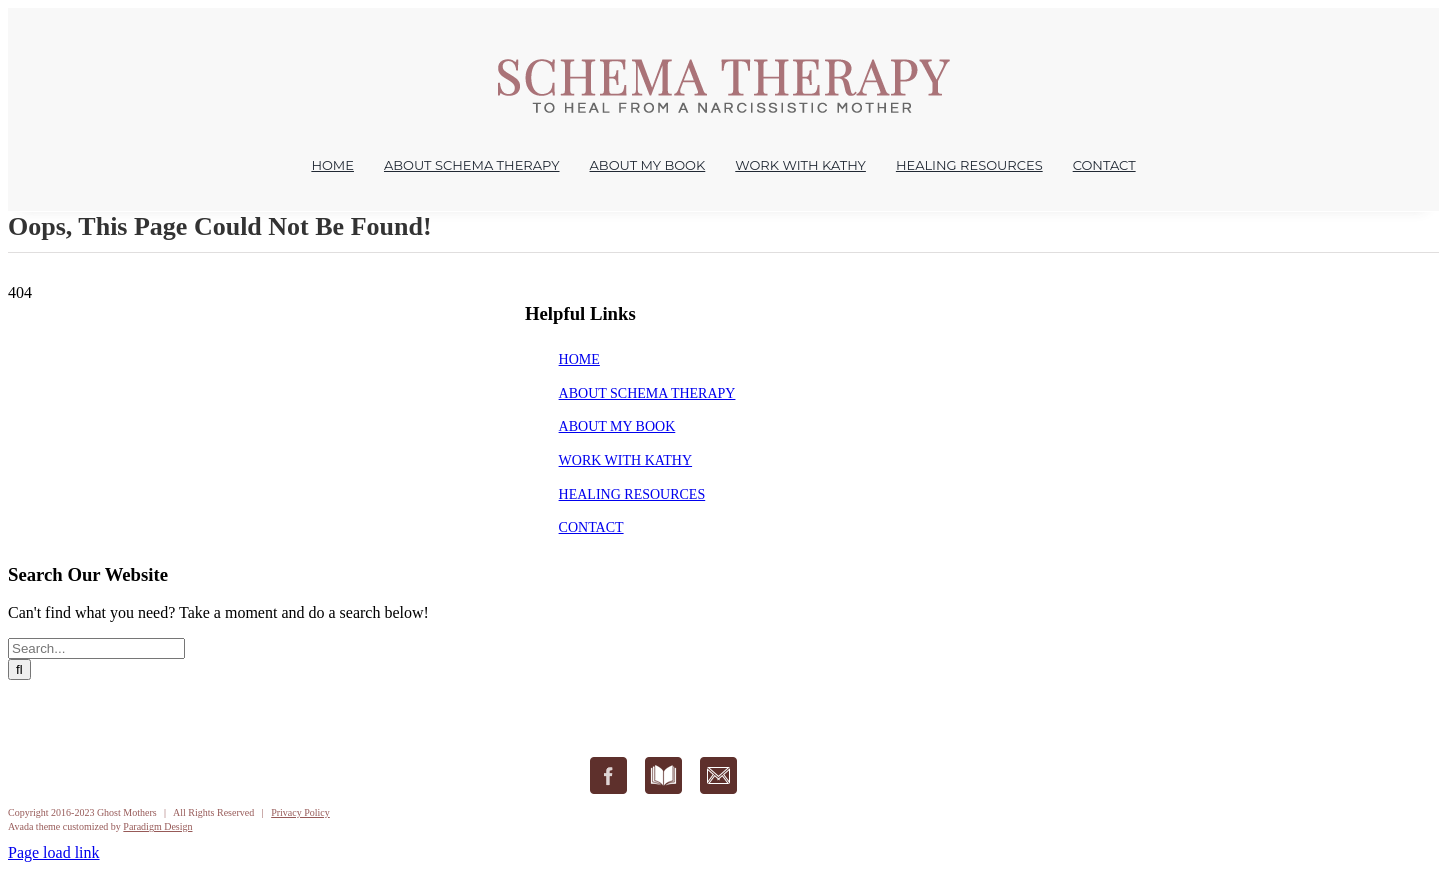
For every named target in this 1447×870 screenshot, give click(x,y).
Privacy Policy (300, 812)
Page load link (54, 852)
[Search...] (96, 648)
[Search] (19, 669)
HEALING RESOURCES (632, 494)
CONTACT (591, 527)
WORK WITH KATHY (626, 460)
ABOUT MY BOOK (617, 426)
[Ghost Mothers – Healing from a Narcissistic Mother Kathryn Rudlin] (723, 65)
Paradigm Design (157, 826)
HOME (579, 359)
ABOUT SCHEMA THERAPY (647, 393)
